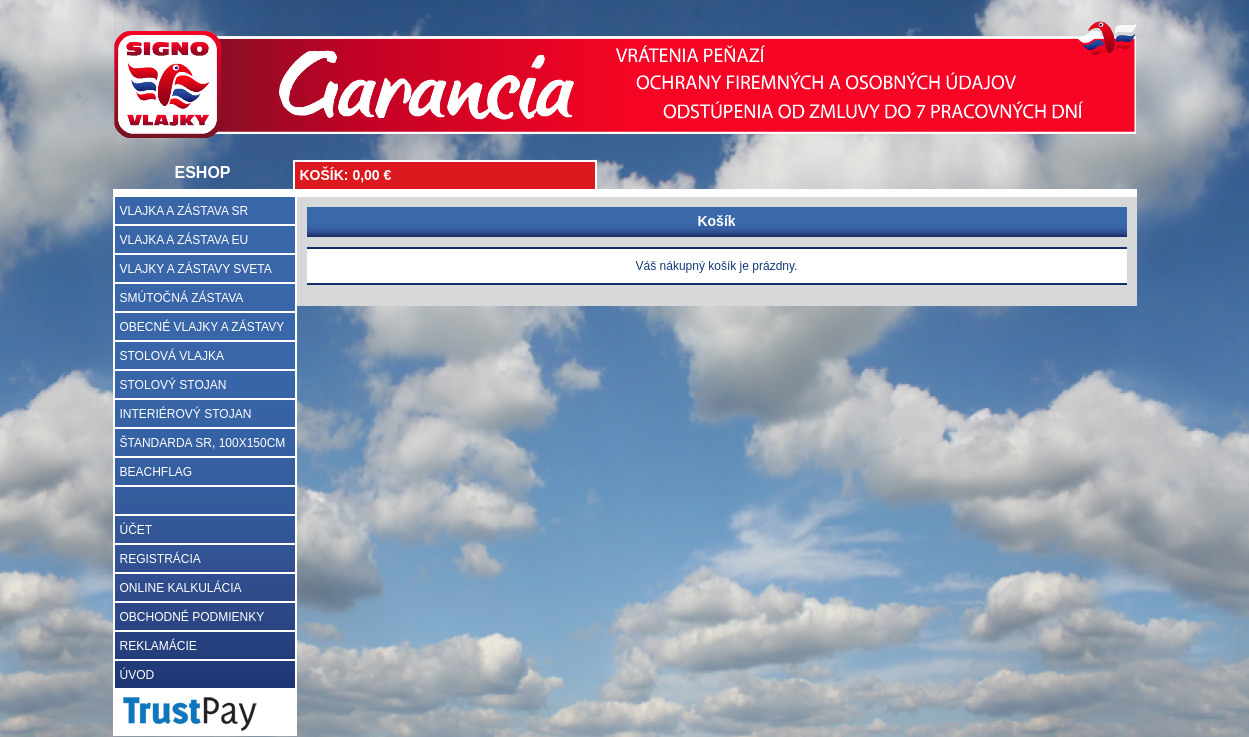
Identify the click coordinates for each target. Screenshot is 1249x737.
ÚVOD (137, 675)
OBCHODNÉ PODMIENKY (192, 617)
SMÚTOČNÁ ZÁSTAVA (182, 298)
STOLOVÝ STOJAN (173, 385)
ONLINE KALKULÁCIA (181, 588)
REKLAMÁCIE (158, 646)
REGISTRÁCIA (160, 559)
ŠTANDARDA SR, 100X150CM (203, 443)
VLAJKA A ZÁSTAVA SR (184, 211)
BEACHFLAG (156, 472)
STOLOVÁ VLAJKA (172, 356)
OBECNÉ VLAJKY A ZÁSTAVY (202, 327)
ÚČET (136, 530)
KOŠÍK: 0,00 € (346, 175)
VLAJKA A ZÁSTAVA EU (184, 240)
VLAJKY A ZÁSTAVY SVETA (196, 269)
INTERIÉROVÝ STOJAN (186, 414)
